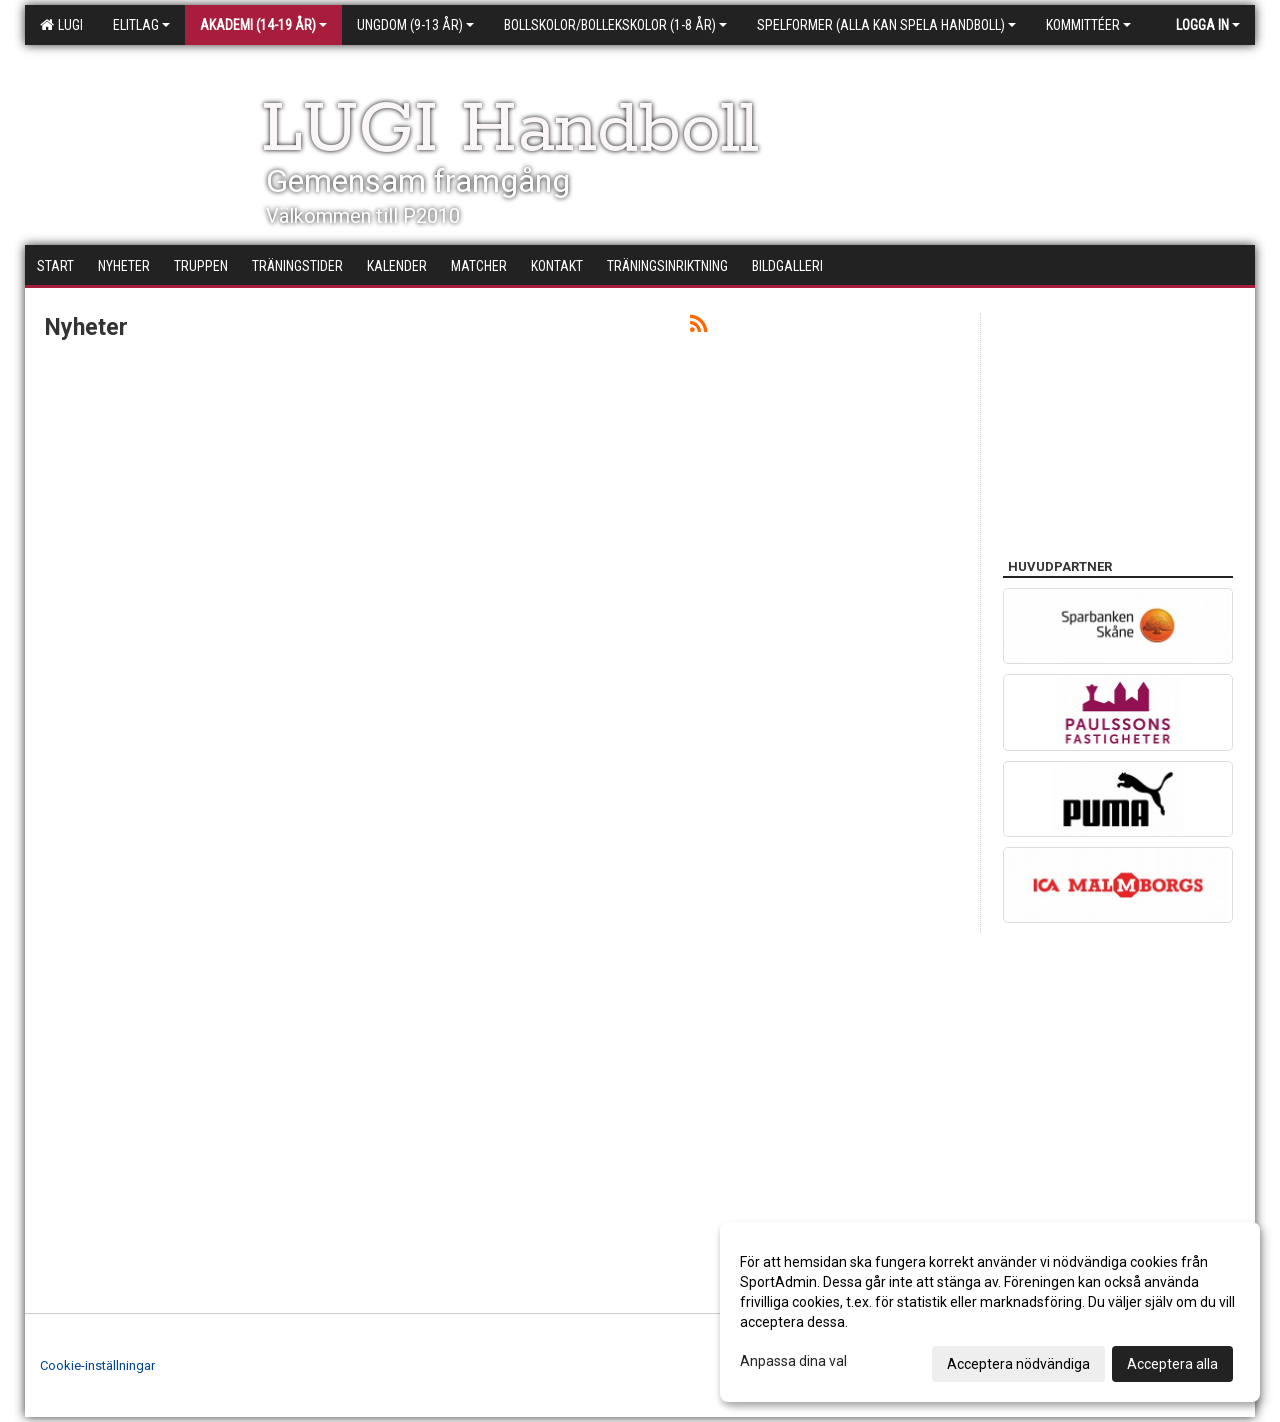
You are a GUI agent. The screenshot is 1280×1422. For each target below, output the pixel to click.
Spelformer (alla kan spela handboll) (886, 25)
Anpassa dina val (793, 1361)
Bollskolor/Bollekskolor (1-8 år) (615, 25)
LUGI (61, 25)
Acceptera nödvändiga (1018, 1364)
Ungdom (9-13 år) (415, 25)
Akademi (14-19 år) (263, 25)
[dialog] (990, 1312)
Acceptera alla (1172, 1364)
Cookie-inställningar (97, 1365)
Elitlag (141, 25)
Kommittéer (1088, 25)
